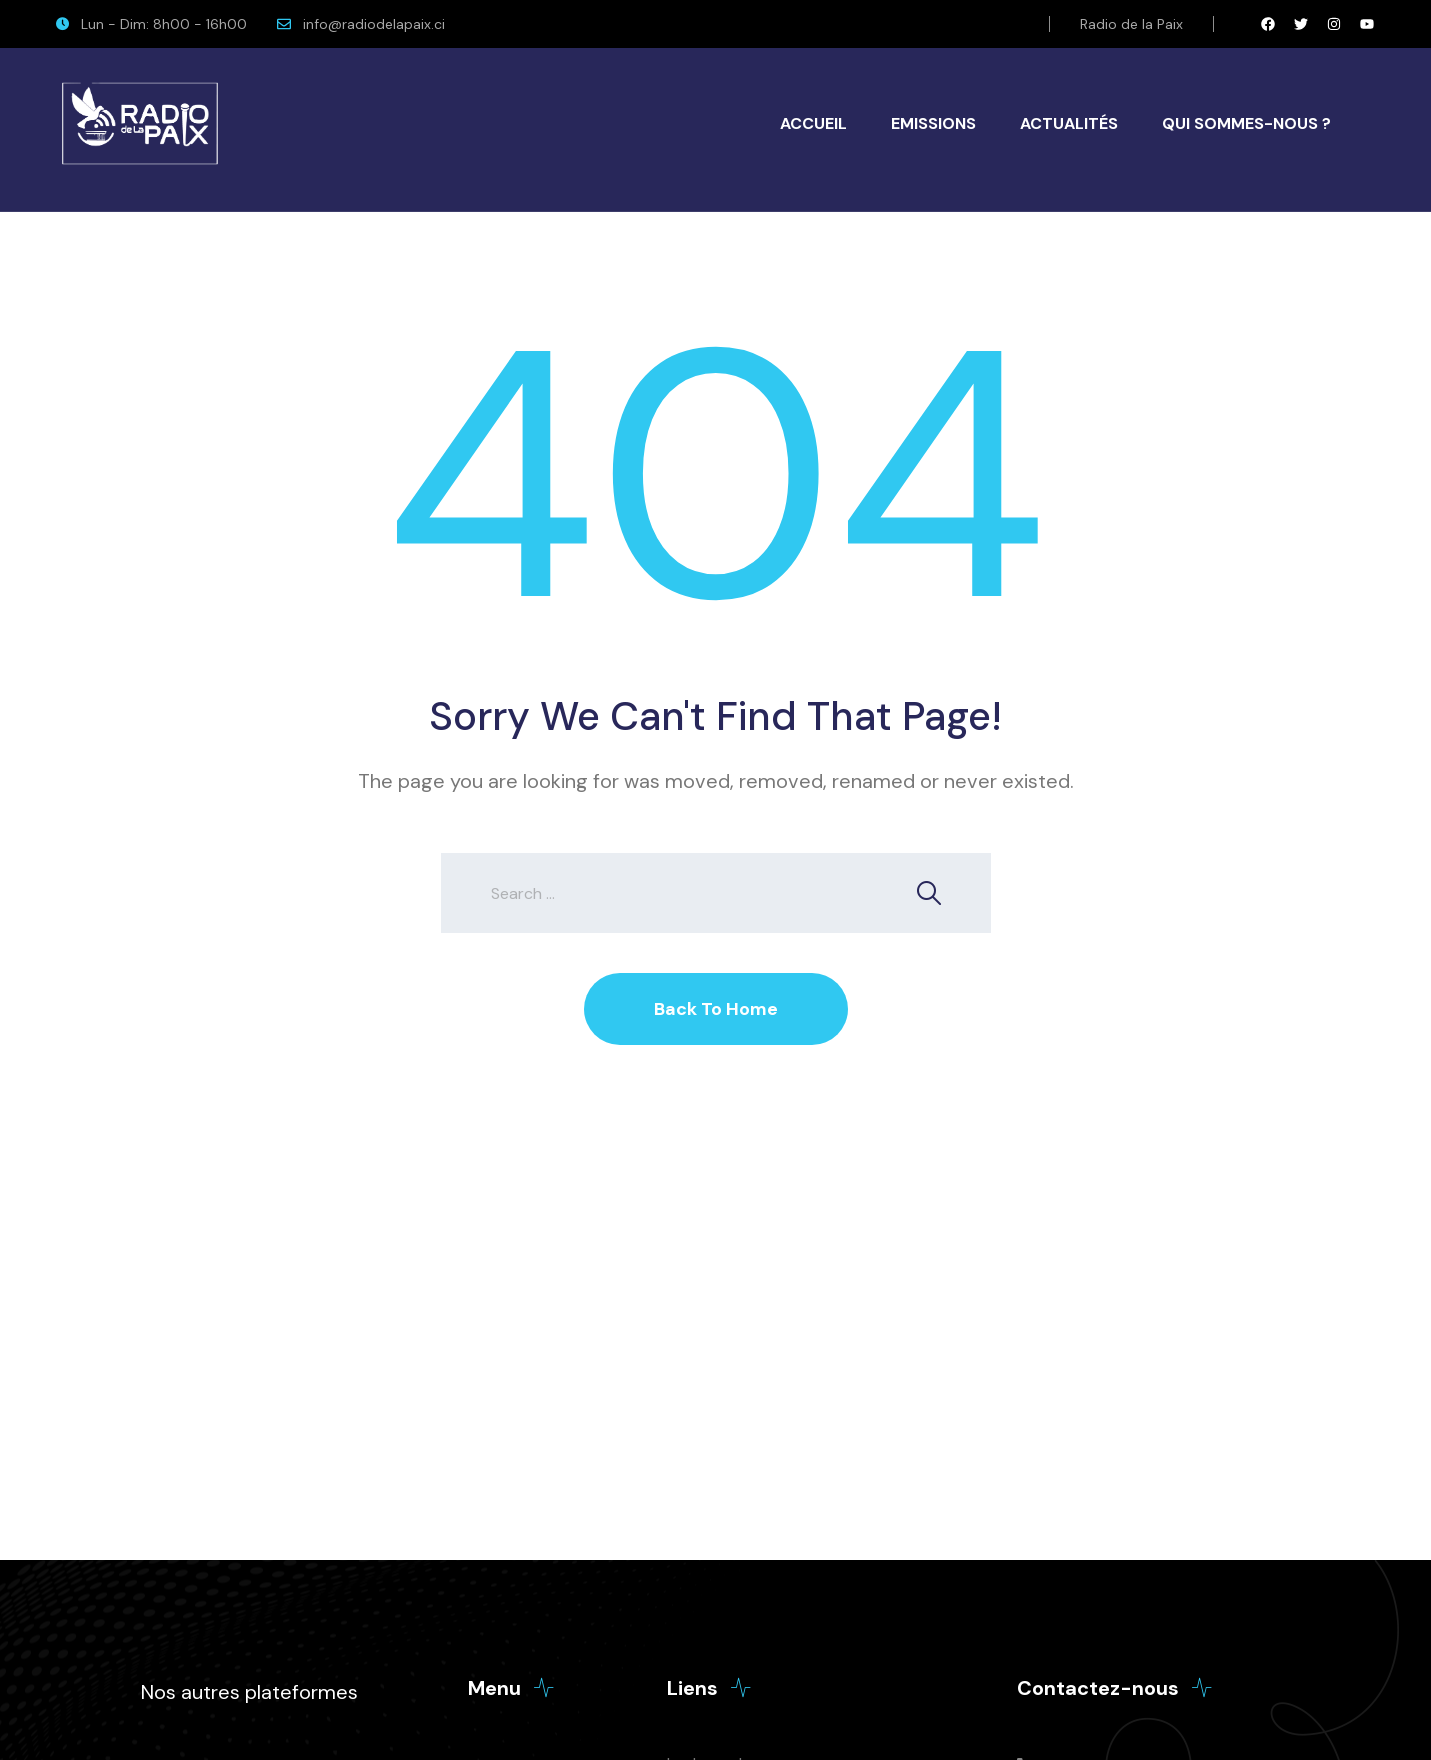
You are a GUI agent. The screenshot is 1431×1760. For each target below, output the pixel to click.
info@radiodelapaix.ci (374, 24)
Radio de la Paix (1131, 24)
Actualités (1069, 123)
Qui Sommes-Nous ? (1246, 123)
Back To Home (716, 1009)
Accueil (813, 123)
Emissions (933, 123)
